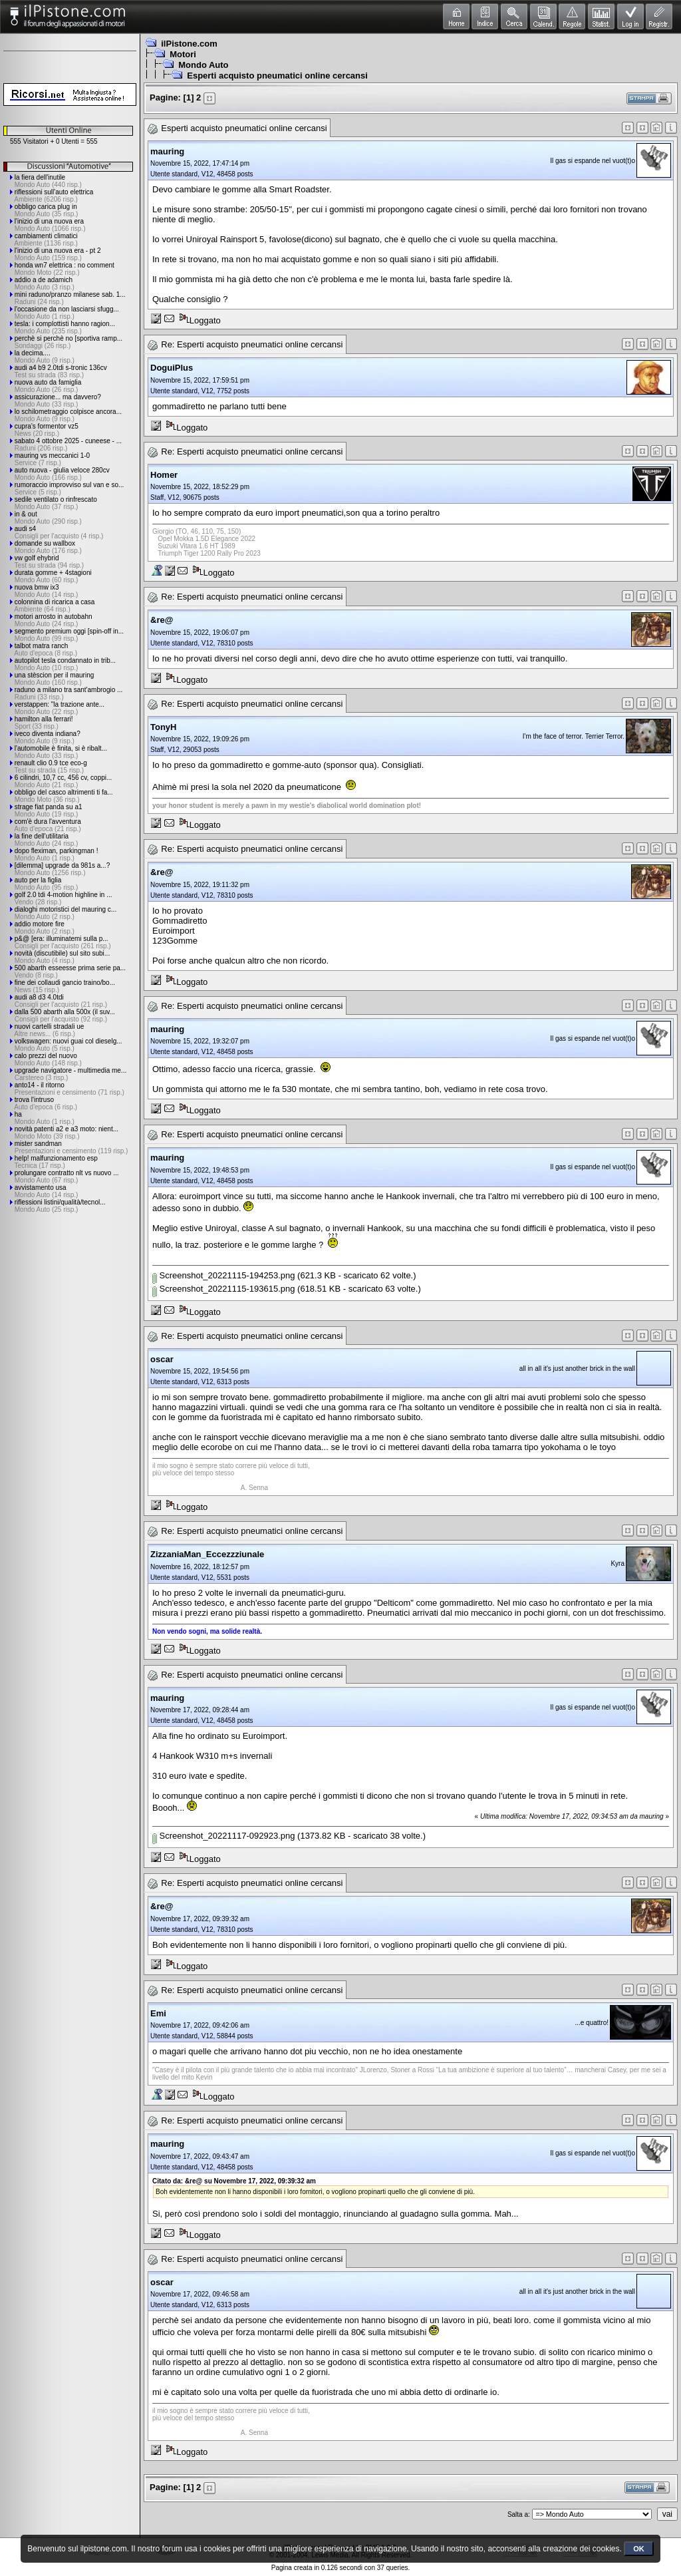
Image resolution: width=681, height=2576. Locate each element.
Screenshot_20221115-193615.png (223, 1289)
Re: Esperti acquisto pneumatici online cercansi (251, 344)
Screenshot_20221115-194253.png (223, 1275)
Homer (164, 475)
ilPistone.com (189, 44)
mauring (167, 151)
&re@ (161, 620)
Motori (183, 54)
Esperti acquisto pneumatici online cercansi (277, 76)
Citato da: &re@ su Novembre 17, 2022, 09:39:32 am (234, 2181)
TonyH (163, 727)
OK (638, 2549)
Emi (158, 2013)
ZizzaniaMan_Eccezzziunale (207, 1554)
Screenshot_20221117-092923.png (223, 1836)
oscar (162, 1359)
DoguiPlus (171, 368)
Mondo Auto (203, 65)
